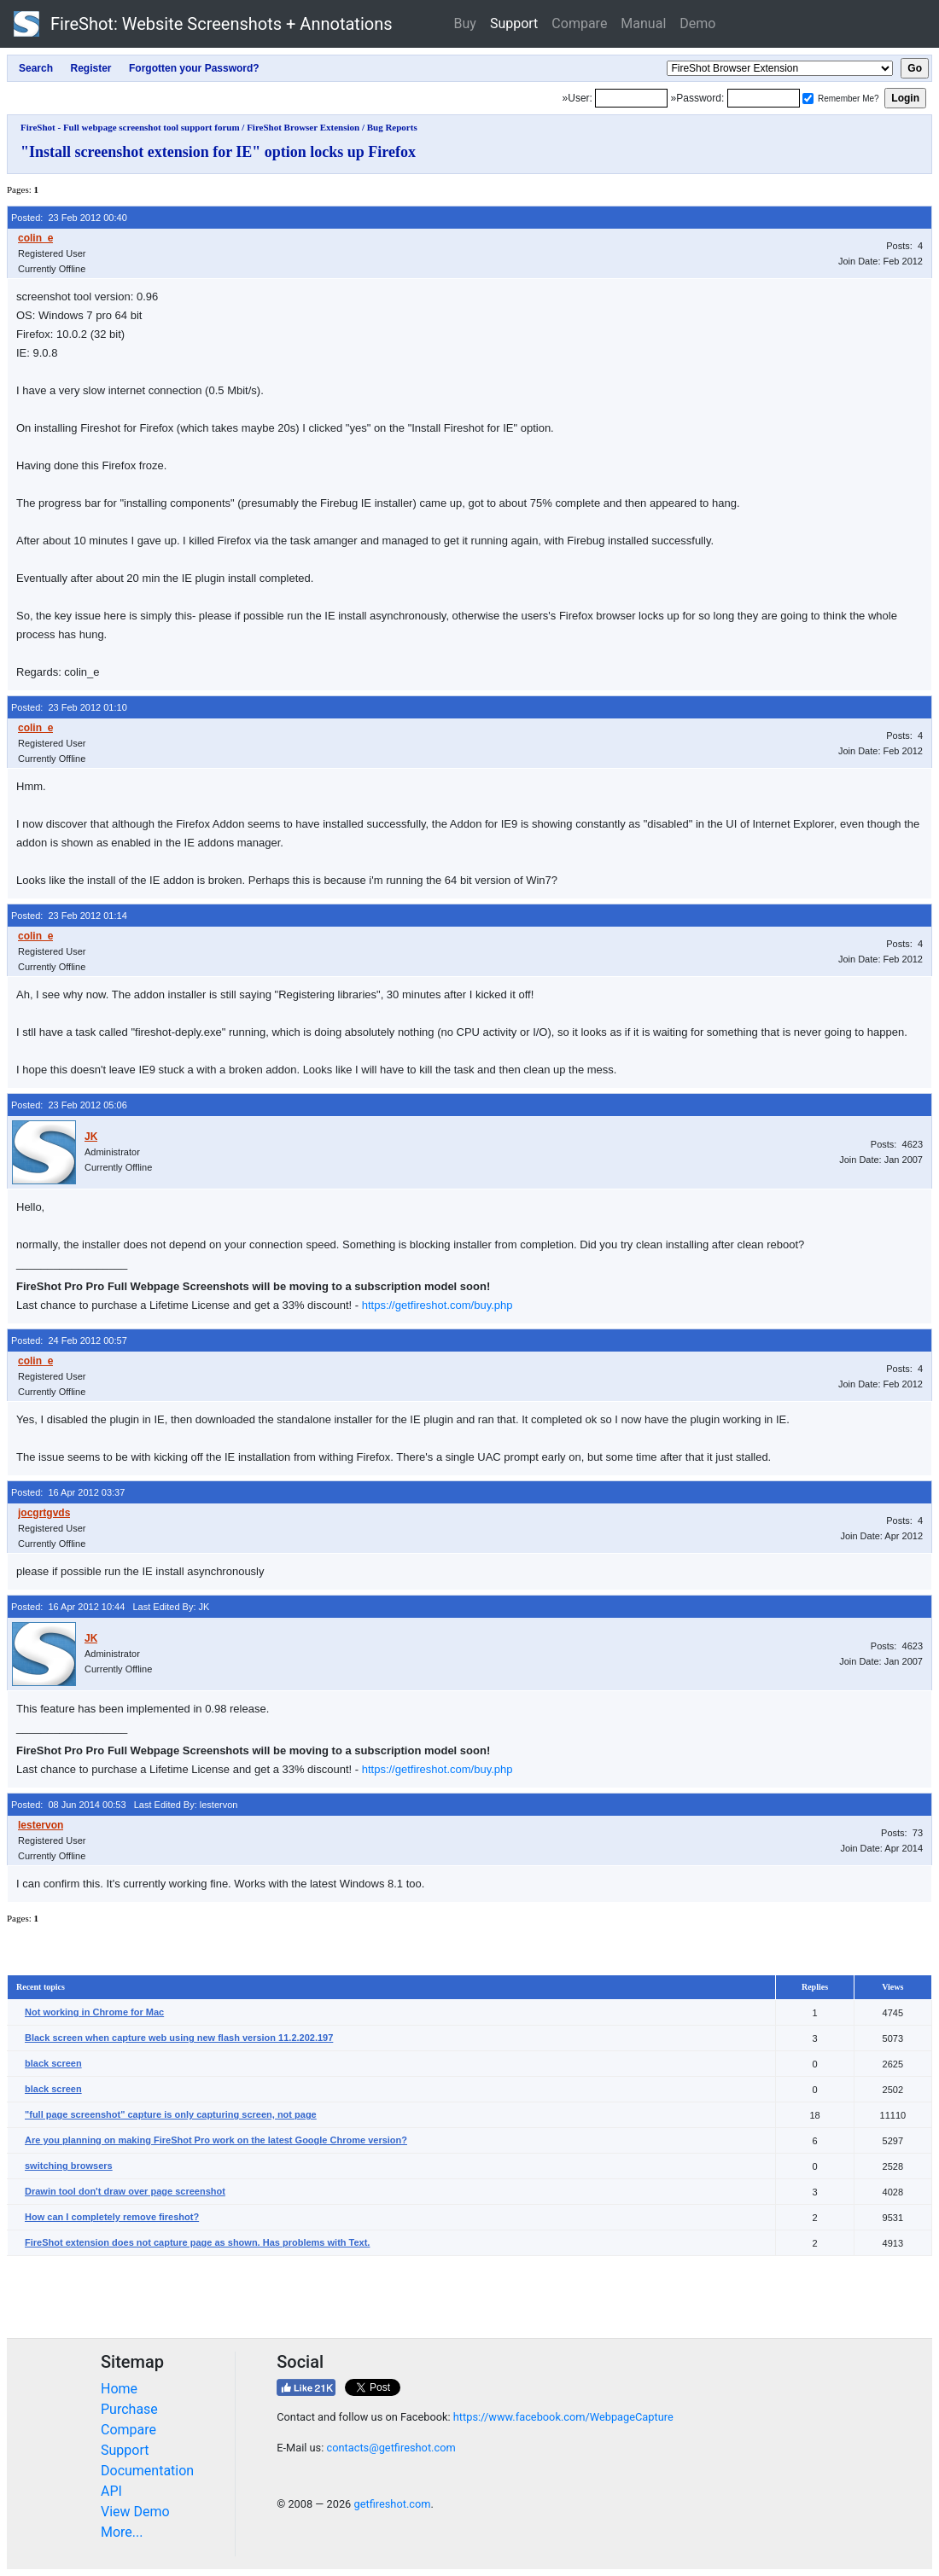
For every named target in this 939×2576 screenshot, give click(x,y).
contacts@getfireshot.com (390, 2447)
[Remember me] (808, 98)
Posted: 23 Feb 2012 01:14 (69, 915)
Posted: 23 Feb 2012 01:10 (69, 707)
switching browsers (69, 2165)
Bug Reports (392, 127)
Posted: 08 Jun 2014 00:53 (68, 1805)
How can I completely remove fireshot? (112, 2217)
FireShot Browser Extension (303, 127)
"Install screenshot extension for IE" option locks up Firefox (218, 151)
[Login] (631, 98)
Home (119, 2389)
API (111, 2491)
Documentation (147, 2471)
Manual (643, 23)
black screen (53, 2063)
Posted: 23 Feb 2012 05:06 (69, 1105)
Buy (465, 23)
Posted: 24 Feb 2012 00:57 (69, 1340)
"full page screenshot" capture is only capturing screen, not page (171, 2114)
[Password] (763, 98)
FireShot (203, 24)
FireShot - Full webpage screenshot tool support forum (130, 127)
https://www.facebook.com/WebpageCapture (563, 2416)
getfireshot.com (391, 2503)
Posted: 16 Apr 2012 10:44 (68, 1607)
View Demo (135, 2511)
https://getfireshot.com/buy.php (437, 1305)
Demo (697, 23)
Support (514, 23)
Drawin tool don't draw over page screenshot (125, 2191)
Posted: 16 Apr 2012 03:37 (68, 1492)
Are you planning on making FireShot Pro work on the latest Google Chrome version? (216, 2140)
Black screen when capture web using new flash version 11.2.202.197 (179, 2037)
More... (122, 2532)
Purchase (129, 2409)
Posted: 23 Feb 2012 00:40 (69, 217)
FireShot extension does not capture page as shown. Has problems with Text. (197, 2242)
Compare (579, 23)
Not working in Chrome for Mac (94, 2012)
